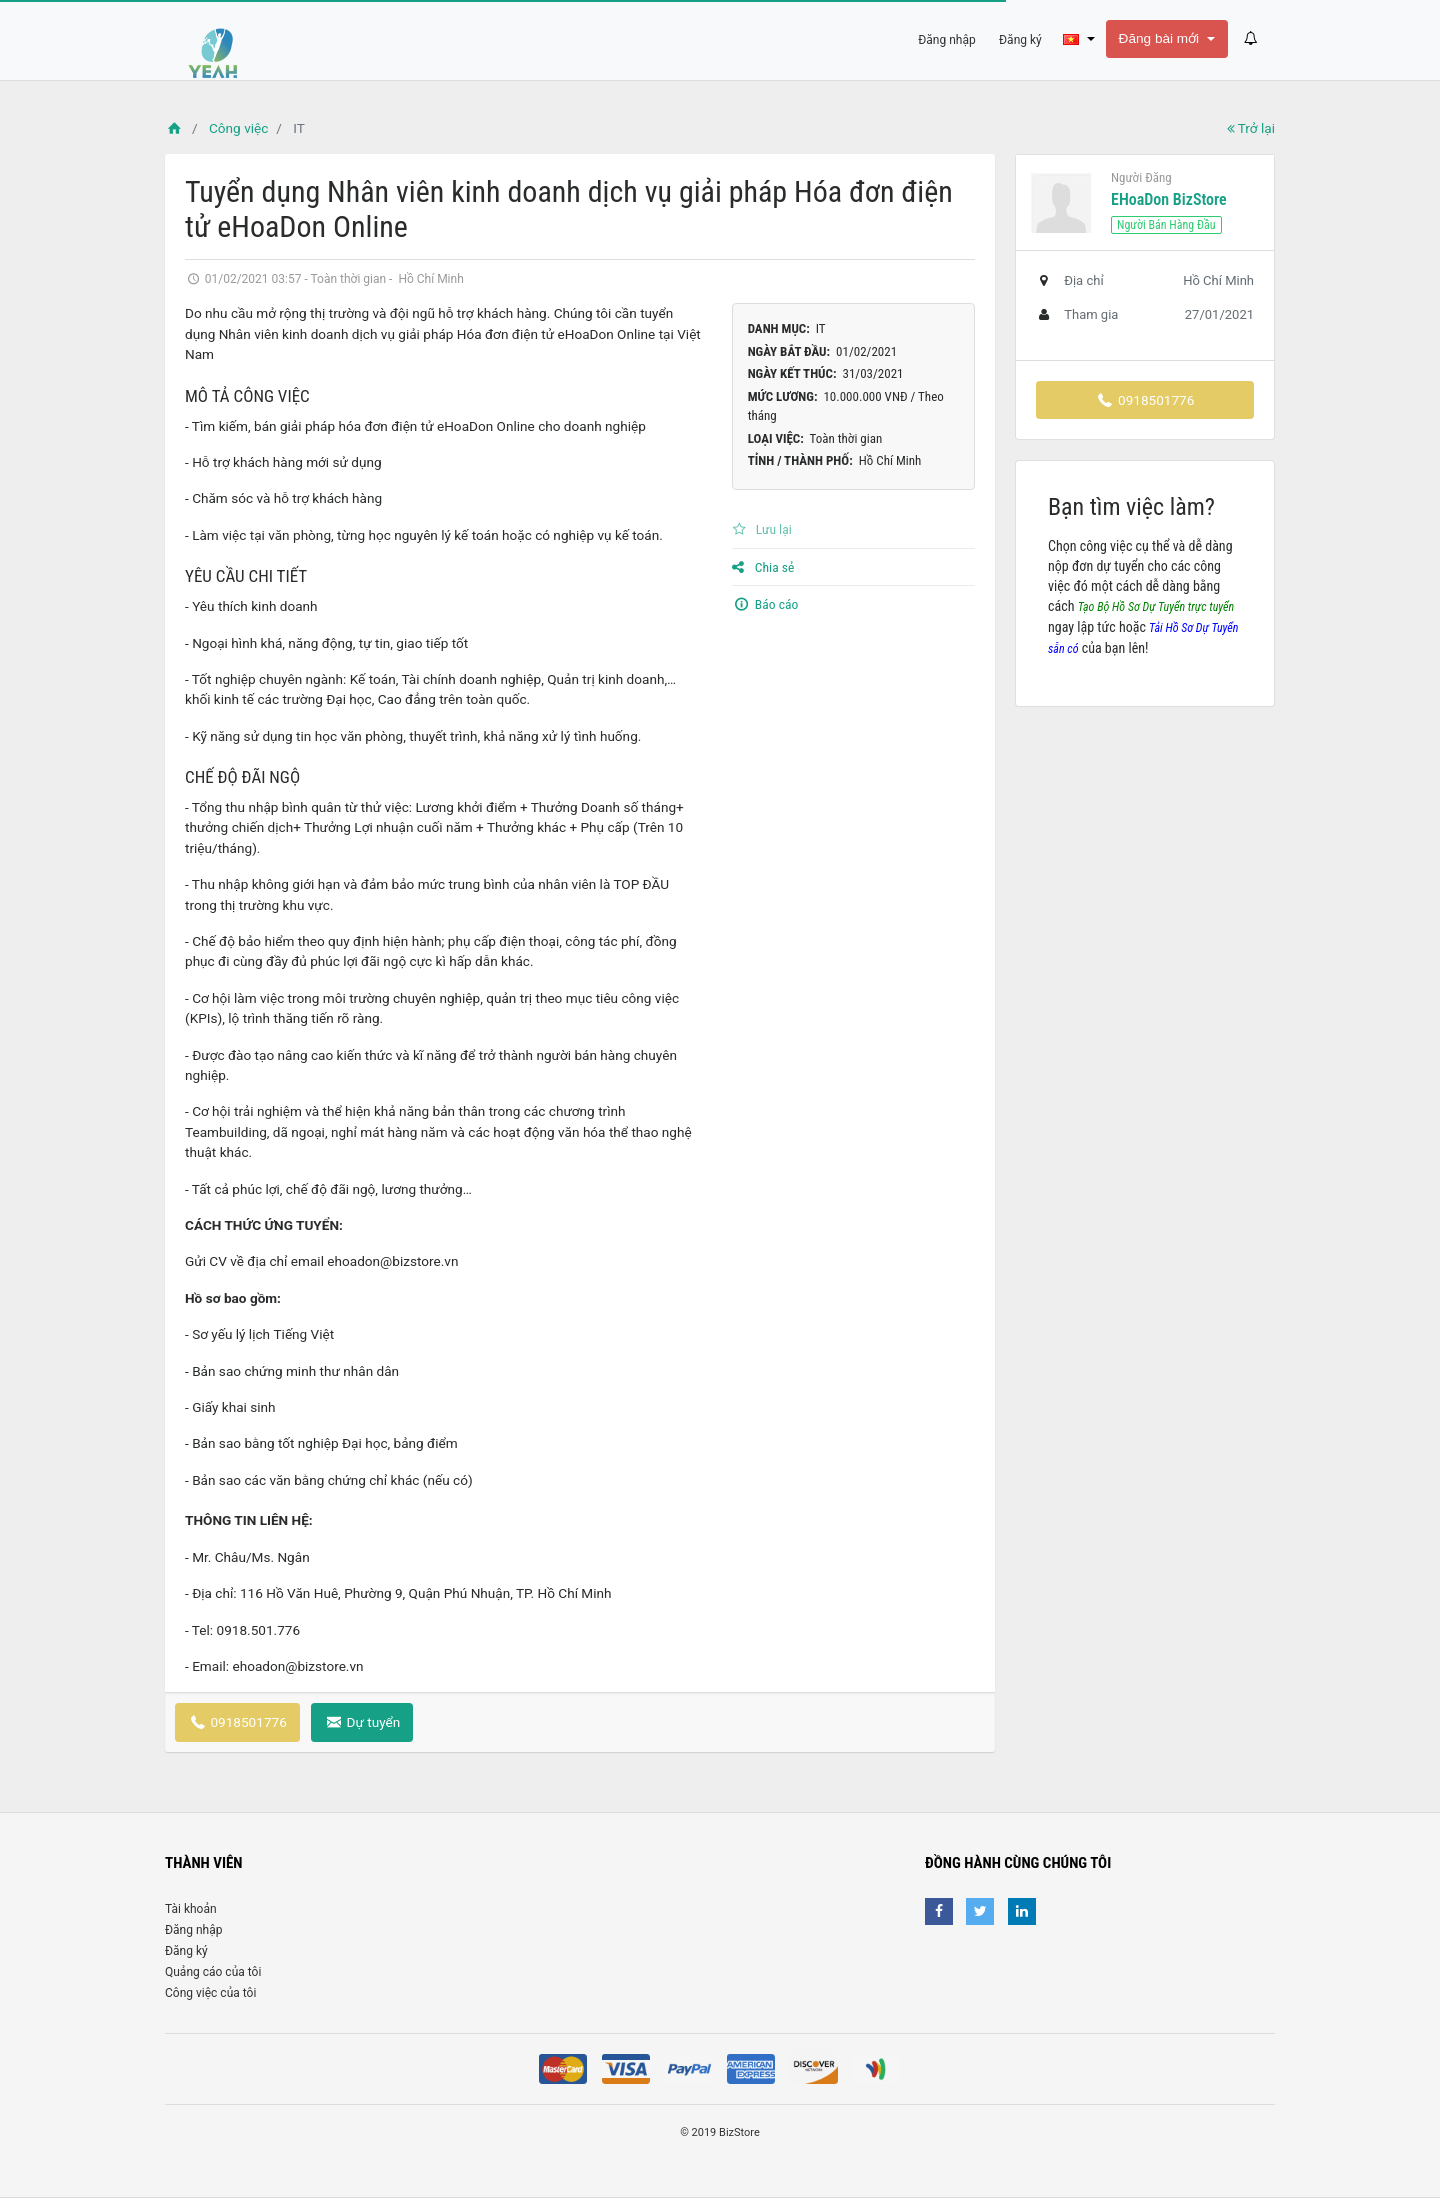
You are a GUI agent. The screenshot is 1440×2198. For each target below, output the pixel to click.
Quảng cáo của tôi (213, 1972)
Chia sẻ (763, 567)
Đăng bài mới (1161, 38)
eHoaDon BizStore (1169, 199)
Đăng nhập (193, 1930)
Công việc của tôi (210, 1993)
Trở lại (1251, 128)
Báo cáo (765, 604)
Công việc (238, 128)
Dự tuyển (362, 1722)
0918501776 (237, 1722)
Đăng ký (186, 1951)
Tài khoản (191, 1909)
